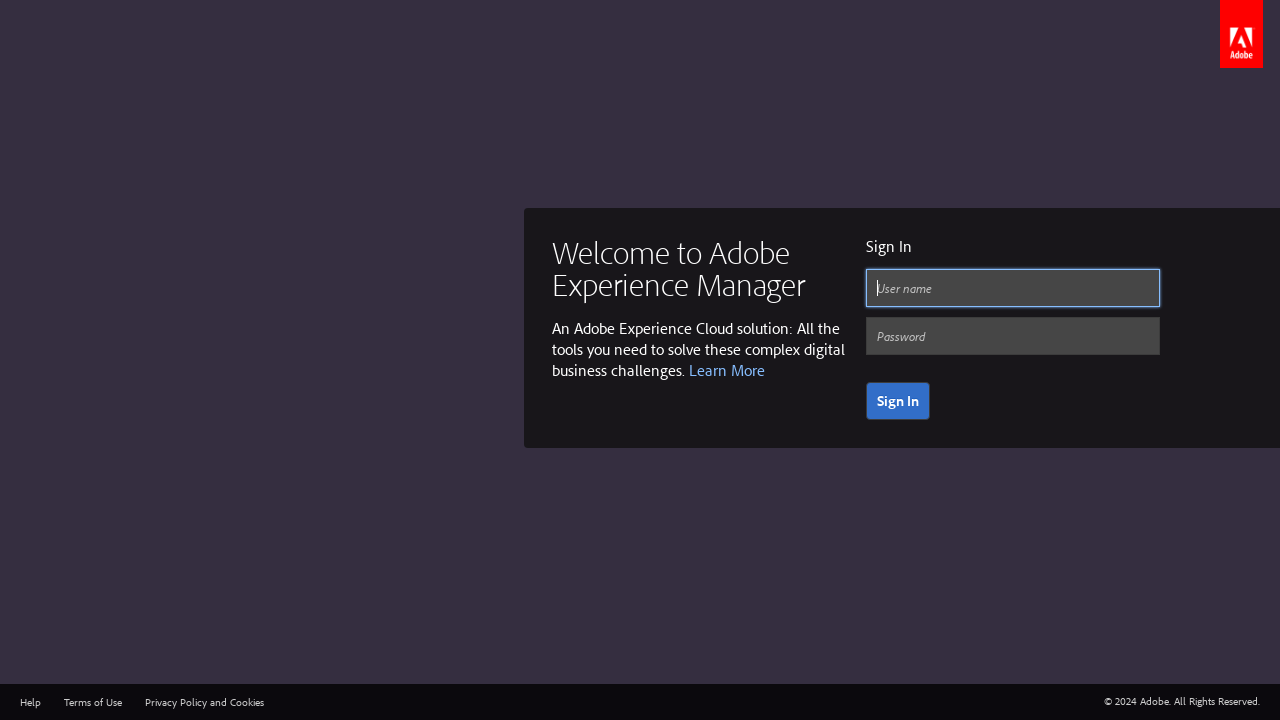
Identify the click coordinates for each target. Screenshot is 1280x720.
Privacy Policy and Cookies (204, 702)
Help (30, 702)
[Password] (1013, 336)
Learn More (727, 370)
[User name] (1013, 288)
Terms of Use (93, 702)
